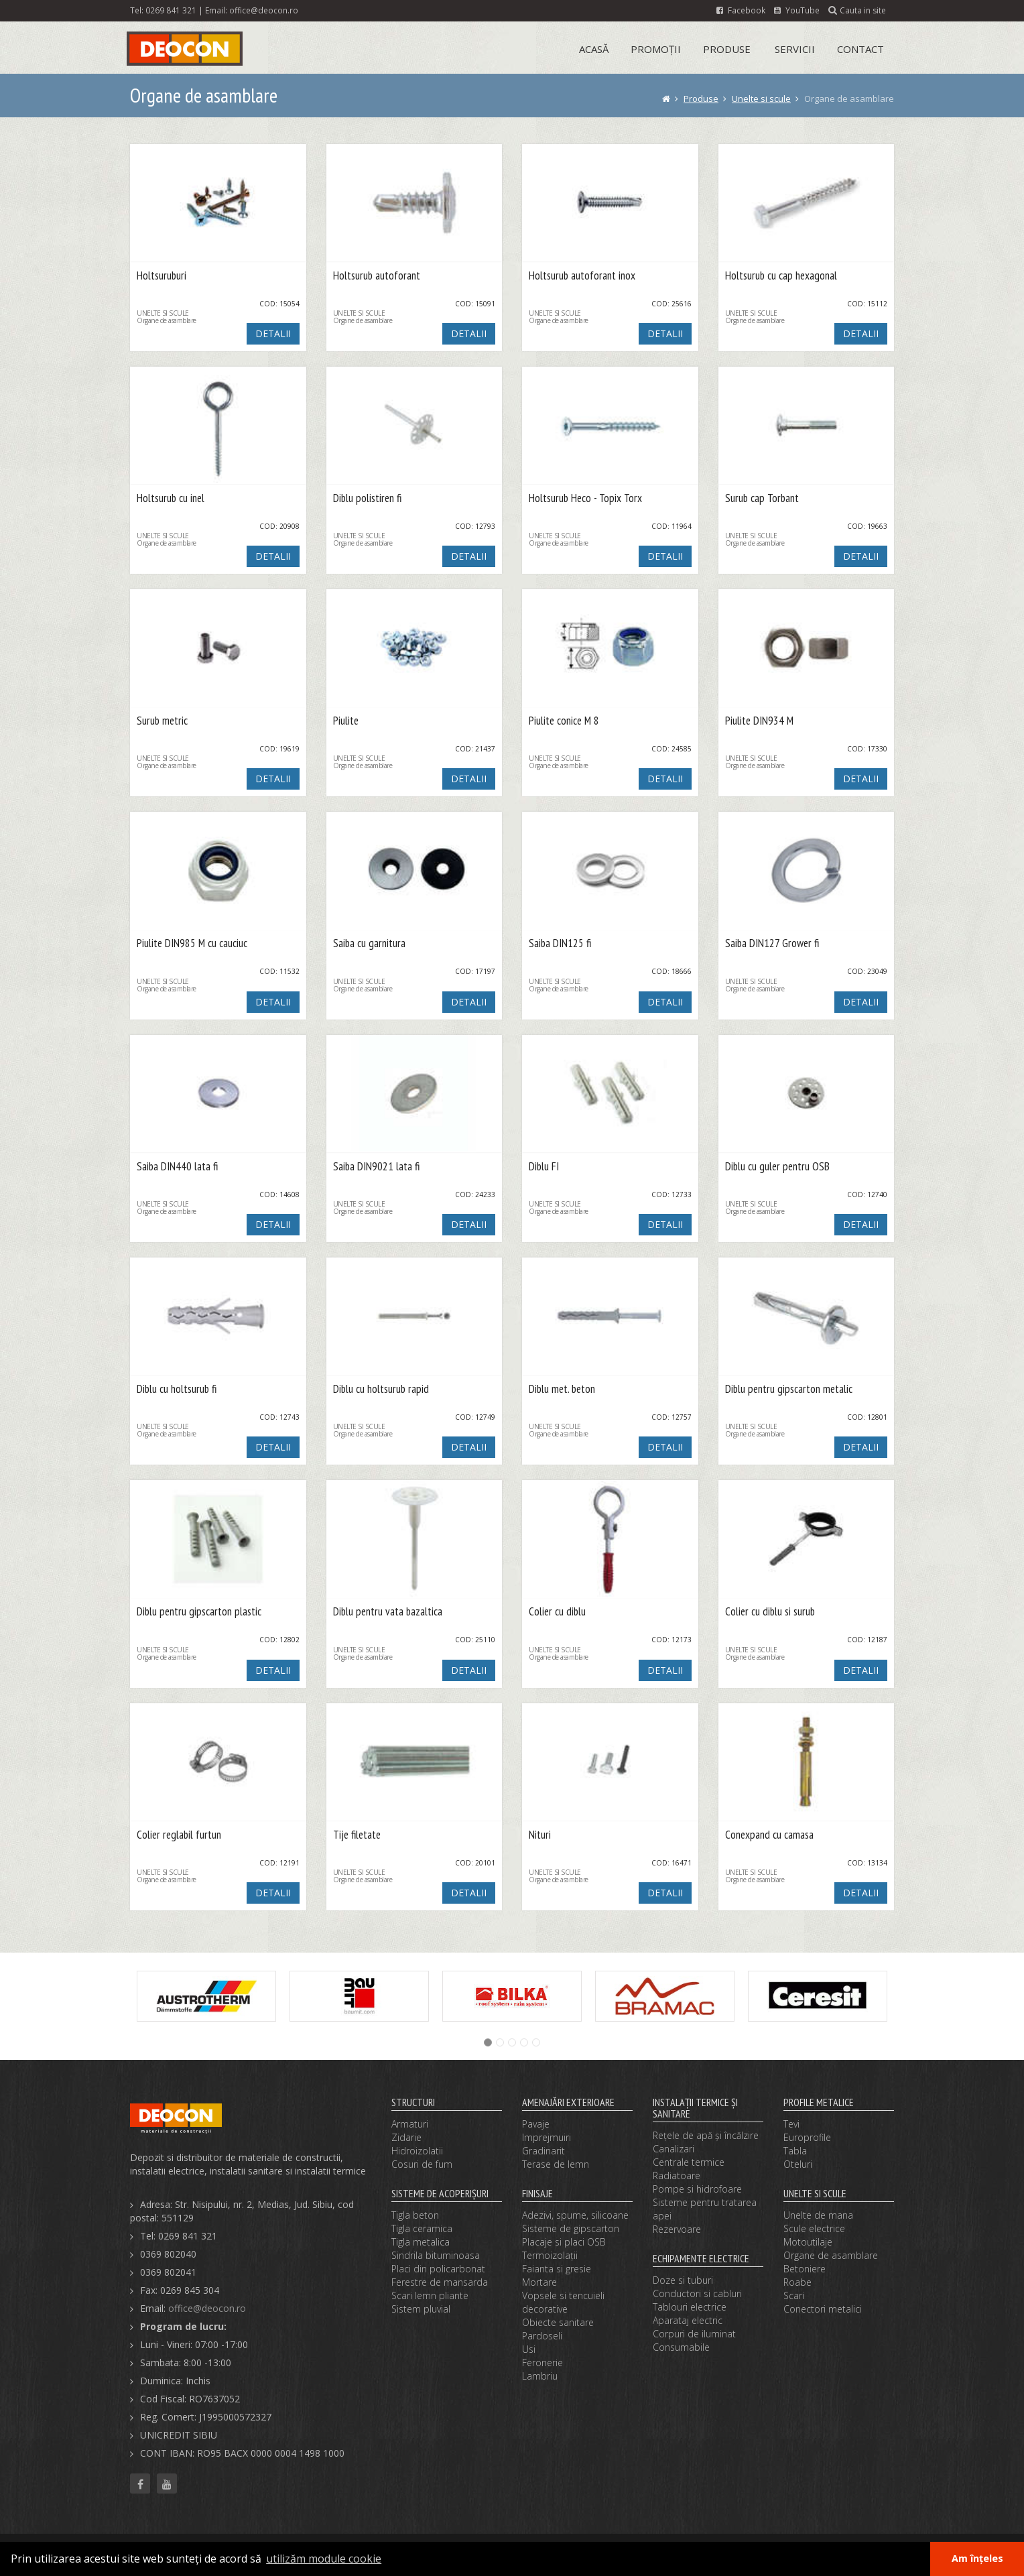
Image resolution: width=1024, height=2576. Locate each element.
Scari (793, 2295)
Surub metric (162, 721)
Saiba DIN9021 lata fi (376, 1167)
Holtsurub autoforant (376, 276)
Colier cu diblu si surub (770, 1612)
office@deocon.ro (263, 10)
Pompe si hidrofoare (697, 2189)
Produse (727, 49)
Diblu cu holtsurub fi (176, 1389)
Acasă (594, 49)
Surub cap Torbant (762, 498)
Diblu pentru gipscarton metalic (788, 1389)
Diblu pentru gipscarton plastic (199, 1612)
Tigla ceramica (421, 2228)
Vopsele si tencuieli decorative (563, 2302)
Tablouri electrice (689, 2307)
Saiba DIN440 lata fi (177, 1167)
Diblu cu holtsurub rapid (381, 1389)
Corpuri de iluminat (694, 2333)
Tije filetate (357, 1835)
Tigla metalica (420, 2241)
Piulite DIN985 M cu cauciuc (192, 943)
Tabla (795, 2150)
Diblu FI (544, 1167)
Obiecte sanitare (558, 2322)
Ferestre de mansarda (439, 2282)
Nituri (540, 1835)
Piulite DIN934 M (759, 721)
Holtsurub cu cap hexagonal (781, 276)
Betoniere (804, 2268)
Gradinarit (543, 2150)
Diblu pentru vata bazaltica (387, 1612)
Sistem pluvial (420, 2309)
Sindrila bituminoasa (435, 2255)
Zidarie (406, 2137)
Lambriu (540, 2376)
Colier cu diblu (557, 1612)
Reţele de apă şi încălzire (706, 2135)
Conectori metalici (822, 2309)
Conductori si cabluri (697, 2293)
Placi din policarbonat (438, 2268)
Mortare (539, 2282)
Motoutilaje (807, 2241)
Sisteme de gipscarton (570, 2228)
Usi (528, 2349)
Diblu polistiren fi (367, 498)
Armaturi (409, 2124)
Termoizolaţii (550, 2255)
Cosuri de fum (421, 2164)
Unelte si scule (761, 99)
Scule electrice (814, 2228)
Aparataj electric (687, 2320)
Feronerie (542, 2362)
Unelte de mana (818, 2215)
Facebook (740, 10)
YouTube (797, 10)
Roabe (797, 2282)
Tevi (791, 2124)
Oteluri (797, 2164)
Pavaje (536, 2124)
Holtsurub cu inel (170, 498)
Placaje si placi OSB (564, 2241)
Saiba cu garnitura (369, 943)
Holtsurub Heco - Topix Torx (585, 498)
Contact (860, 49)
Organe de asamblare (830, 2255)
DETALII (273, 333)
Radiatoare (676, 2175)
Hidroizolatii (417, 2150)
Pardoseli (542, 2335)
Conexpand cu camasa (769, 1835)
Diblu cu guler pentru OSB (777, 1167)
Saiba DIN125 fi (560, 943)
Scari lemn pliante (429, 2295)
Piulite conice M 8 (564, 721)
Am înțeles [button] (977, 2558)
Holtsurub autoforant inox (582, 276)
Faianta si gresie (556, 2268)
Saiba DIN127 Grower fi (772, 943)
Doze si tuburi (683, 2280)
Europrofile (807, 2137)
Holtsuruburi (161, 276)
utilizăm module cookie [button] (323, 2558)
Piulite (346, 721)
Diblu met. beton (562, 1389)
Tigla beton (415, 2215)
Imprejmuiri (546, 2137)
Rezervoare (677, 2229)
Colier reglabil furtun (179, 1835)
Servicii (795, 49)
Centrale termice (688, 2162)
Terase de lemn (555, 2164)
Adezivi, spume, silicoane (575, 2215)
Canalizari (673, 2148)
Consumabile (681, 2347)
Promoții (656, 49)
